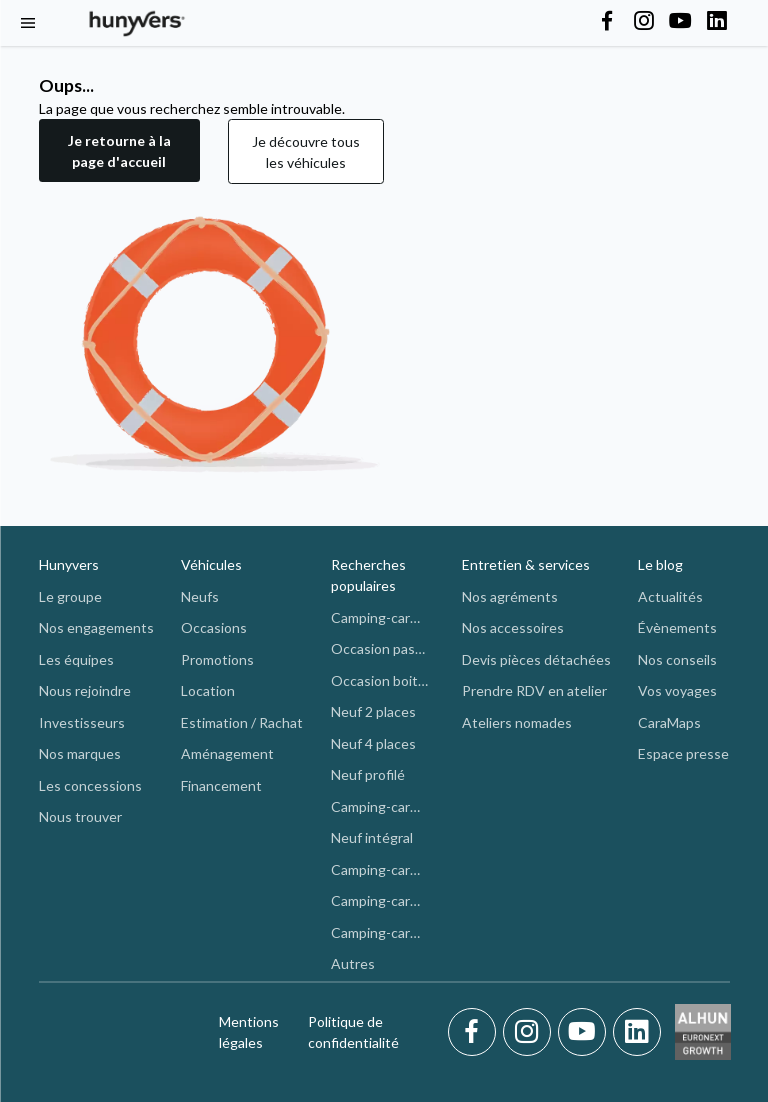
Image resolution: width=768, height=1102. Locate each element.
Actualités (670, 596)
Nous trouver (80, 816)
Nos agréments (510, 596)
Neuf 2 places (373, 711)
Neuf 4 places (373, 743)
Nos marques (80, 753)
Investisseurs (82, 722)
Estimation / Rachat (242, 722)
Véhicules (211, 564)
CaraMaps (669, 722)
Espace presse (683, 753)
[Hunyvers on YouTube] (680, 22)
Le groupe (70, 596)
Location (208, 690)
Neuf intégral (372, 837)
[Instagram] (530, 1032)
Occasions (214, 627)
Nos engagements (96, 627)
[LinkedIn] (637, 1032)
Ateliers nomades (517, 722)
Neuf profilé (368, 774)
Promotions (217, 659)
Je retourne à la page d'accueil (119, 151)
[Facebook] (475, 1032)
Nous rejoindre (85, 690)
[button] (119, 151)
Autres (353, 963)
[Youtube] (585, 1032)
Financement (221, 785)
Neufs (200, 596)
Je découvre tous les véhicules (306, 152)
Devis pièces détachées (536, 659)
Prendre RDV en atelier (534, 690)
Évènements (677, 627)
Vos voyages (677, 690)
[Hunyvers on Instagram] (644, 22)
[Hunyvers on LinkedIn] (717, 22)
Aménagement (227, 753)
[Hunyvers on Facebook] (607, 22)
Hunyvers (69, 564)
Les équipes (76, 659)
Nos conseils (677, 659)
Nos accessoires (513, 627)
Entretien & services (526, 564)
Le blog (660, 564)
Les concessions (90, 785)
